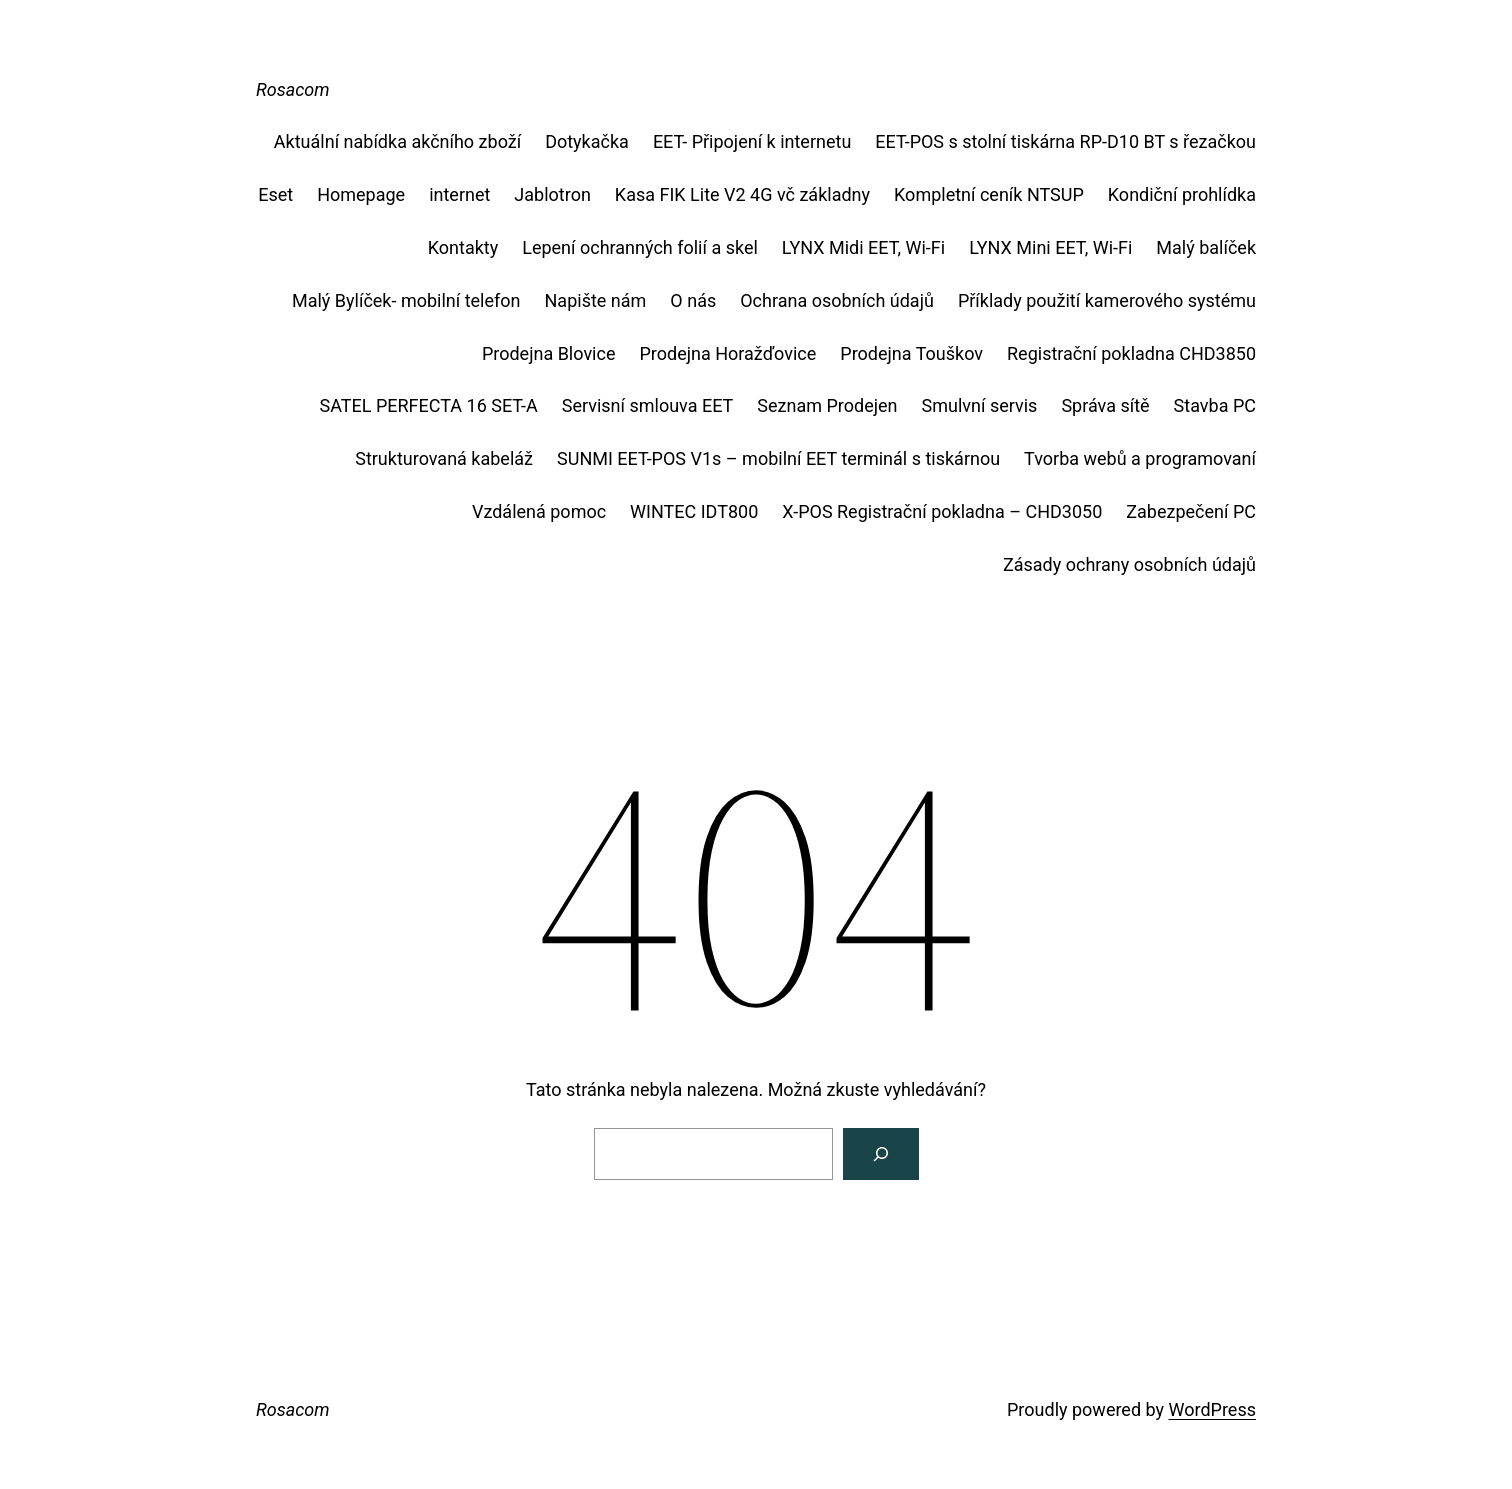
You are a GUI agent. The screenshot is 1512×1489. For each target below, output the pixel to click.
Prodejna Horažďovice (727, 353)
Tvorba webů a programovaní (1140, 458)
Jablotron (552, 194)
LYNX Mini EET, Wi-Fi (1050, 247)
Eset (275, 194)
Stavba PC (1215, 405)
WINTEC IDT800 (694, 511)
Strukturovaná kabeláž (444, 458)
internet (459, 194)
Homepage (361, 194)
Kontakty (463, 247)
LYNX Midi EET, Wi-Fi (863, 247)
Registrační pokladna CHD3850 (1131, 353)
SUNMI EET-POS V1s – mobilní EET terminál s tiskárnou (778, 458)
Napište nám (596, 300)
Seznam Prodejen (827, 405)
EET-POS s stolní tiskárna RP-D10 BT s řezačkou (1065, 141)
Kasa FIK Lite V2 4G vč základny (742, 194)
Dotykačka (587, 141)
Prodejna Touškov (911, 353)
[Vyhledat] (881, 1154)
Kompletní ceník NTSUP (989, 194)
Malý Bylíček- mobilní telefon (406, 300)
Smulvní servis (980, 405)
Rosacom (293, 89)
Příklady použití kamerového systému (1107, 300)
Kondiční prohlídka (1182, 194)
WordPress (1212, 1409)
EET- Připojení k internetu (752, 141)
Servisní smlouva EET (648, 405)
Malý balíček (1206, 247)
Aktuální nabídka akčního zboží (397, 141)
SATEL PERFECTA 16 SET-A (429, 405)
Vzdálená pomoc (539, 511)
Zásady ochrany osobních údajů (1129, 564)
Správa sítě (1105, 405)
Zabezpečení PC (1191, 511)
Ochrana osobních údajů (837, 300)
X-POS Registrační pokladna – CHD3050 (942, 511)
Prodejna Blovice (549, 353)
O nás (693, 300)
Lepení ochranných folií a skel (640, 247)
